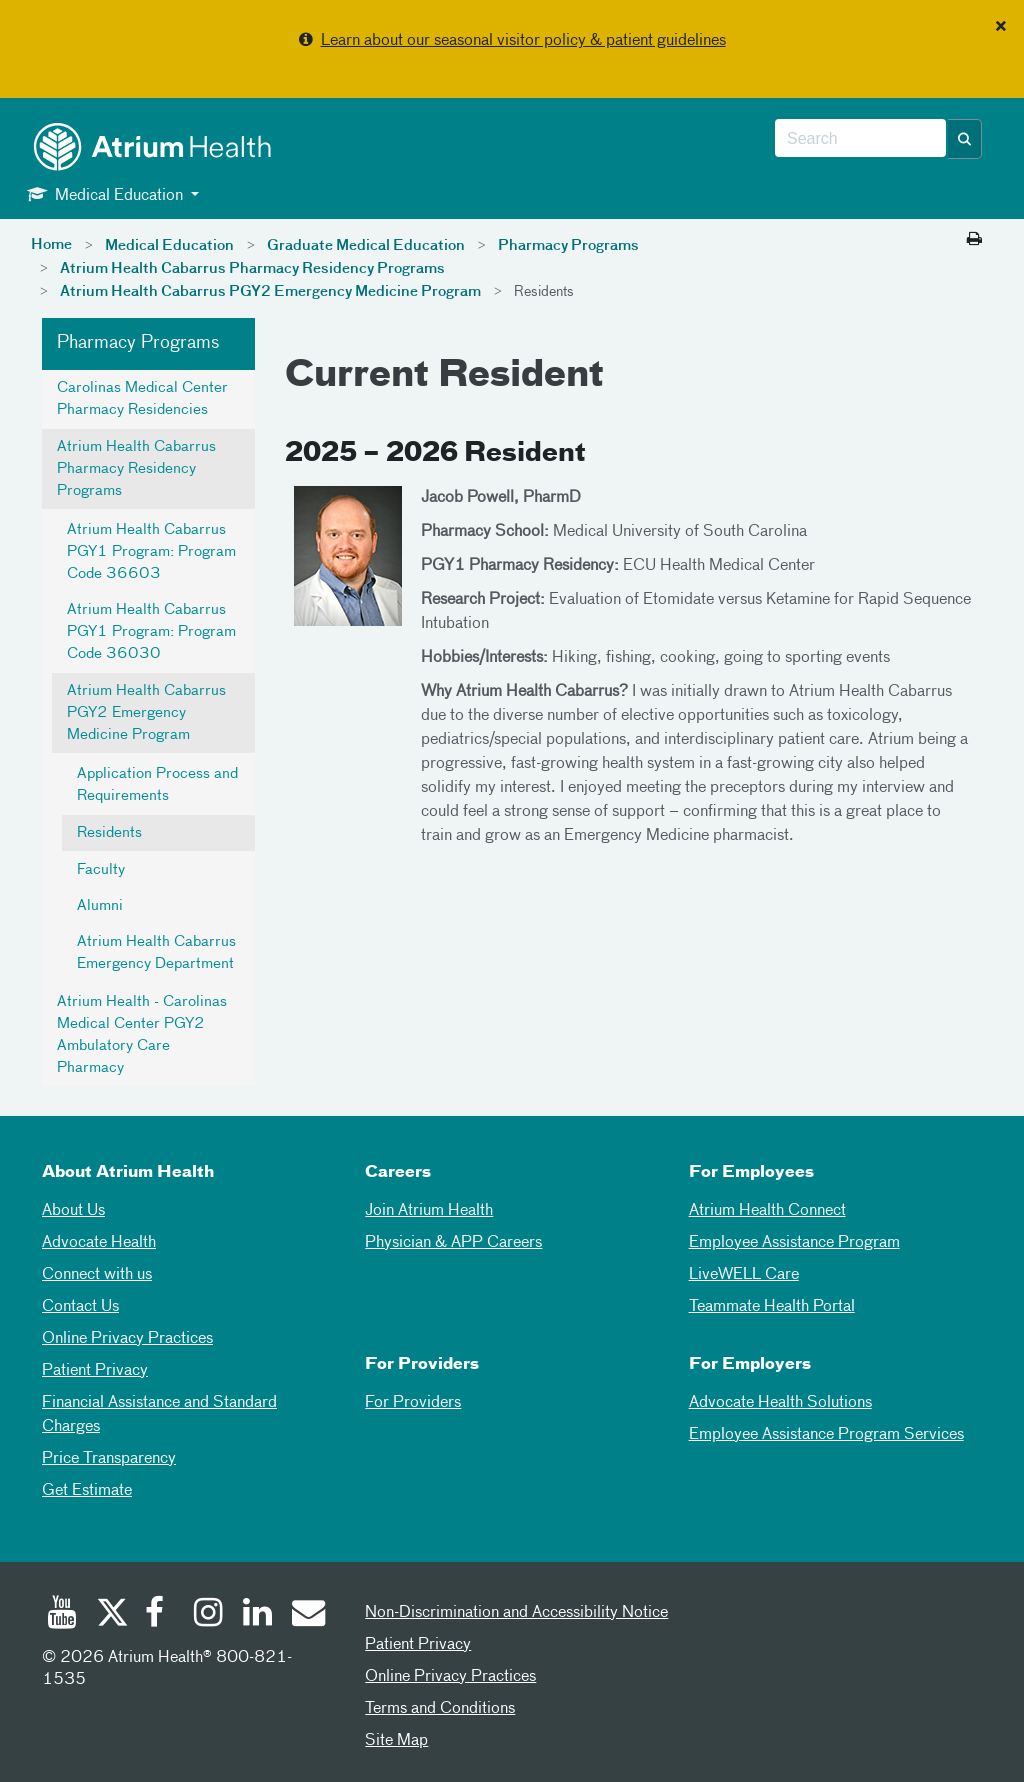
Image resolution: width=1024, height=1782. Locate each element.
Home (51, 245)
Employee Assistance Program (794, 1243)
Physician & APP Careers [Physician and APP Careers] (453, 1243)
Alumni (100, 906)
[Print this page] (974, 240)
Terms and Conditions (440, 1709)
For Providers (413, 1403)
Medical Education (169, 246)
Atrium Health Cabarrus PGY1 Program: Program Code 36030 (151, 632)
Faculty (101, 870)
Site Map (396, 1741)
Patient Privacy (95, 1371)
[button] (965, 139)
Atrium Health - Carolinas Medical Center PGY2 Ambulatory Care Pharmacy (142, 1035)
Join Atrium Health (429, 1211)
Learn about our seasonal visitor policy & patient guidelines (523, 41)
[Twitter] (111, 1615)
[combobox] (860, 139)
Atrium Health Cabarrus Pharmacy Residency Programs (252, 269)
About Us (73, 1211)
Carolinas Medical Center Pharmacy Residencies (142, 399)
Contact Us (80, 1307)
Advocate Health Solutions (780, 1403)
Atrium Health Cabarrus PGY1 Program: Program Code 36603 (151, 552)
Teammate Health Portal (772, 1307)
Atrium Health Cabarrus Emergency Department (156, 953)
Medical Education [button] (107, 194)
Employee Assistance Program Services (826, 1435)
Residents (109, 833)
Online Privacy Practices (127, 1339)
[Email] (307, 1615)
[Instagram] (209, 1615)
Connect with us (97, 1275)
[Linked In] (258, 1615)
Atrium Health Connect (767, 1211)
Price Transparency (109, 1459)
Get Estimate (87, 1491)
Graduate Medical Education (366, 246)
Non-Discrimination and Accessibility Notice (516, 1613)
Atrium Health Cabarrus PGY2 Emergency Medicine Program (270, 292)
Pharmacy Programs (568, 246)
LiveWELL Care (744, 1275)
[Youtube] (62, 1615)
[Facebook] (160, 1615)
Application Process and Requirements (157, 785)
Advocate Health (99, 1243)
